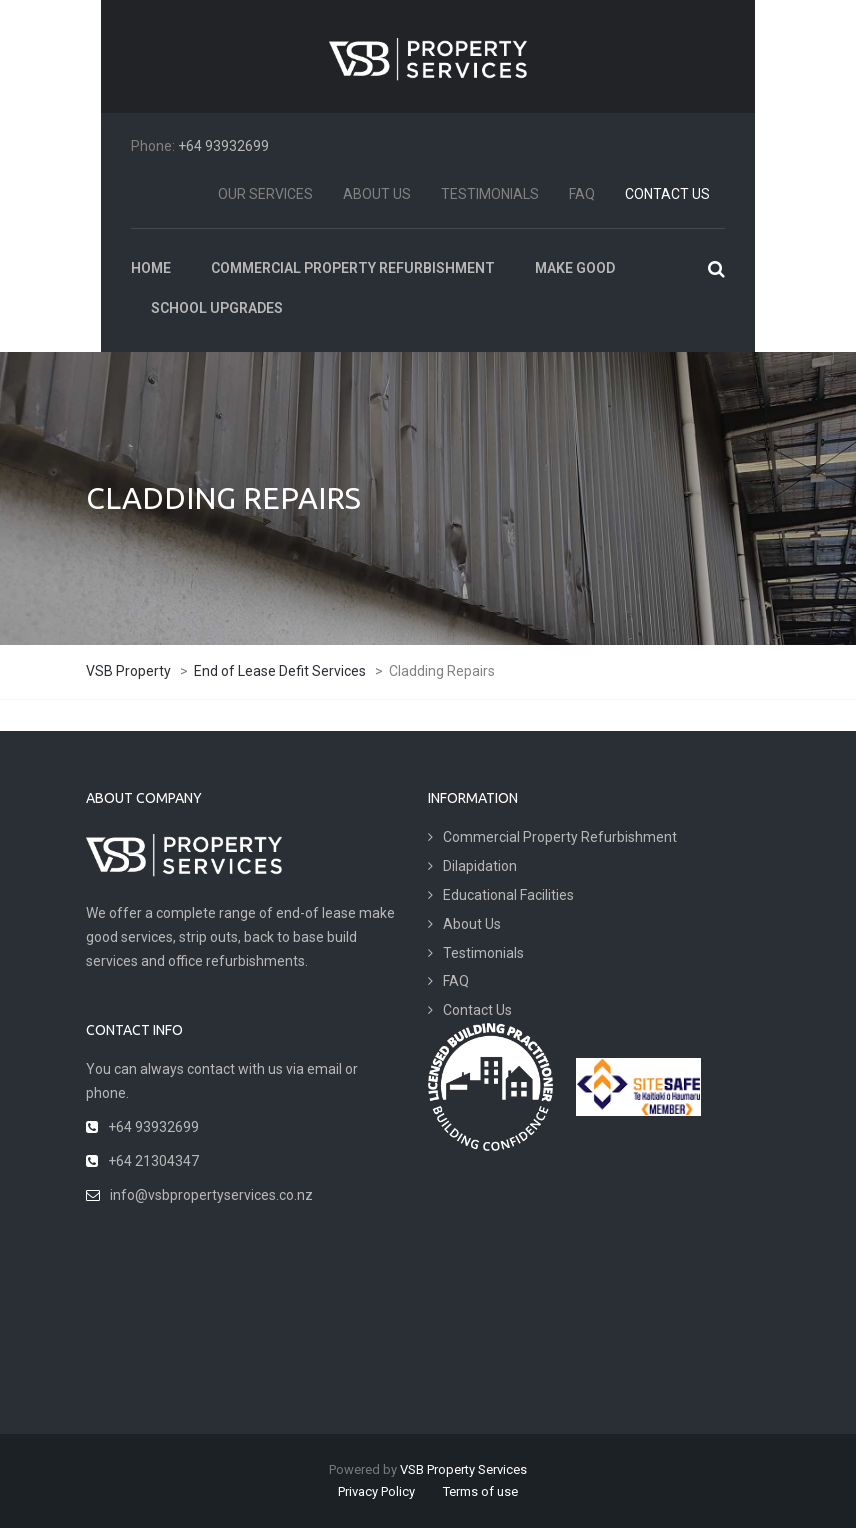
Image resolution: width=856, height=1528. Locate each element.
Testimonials (490, 194)
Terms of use (480, 1491)
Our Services (265, 194)
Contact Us (667, 194)
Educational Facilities (508, 895)
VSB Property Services (463, 1469)
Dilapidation (480, 866)
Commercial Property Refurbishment (560, 837)
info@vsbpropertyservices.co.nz (211, 1195)
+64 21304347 (153, 1161)
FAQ (582, 194)
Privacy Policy (376, 1491)
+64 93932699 (223, 146)
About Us (377, 194)
